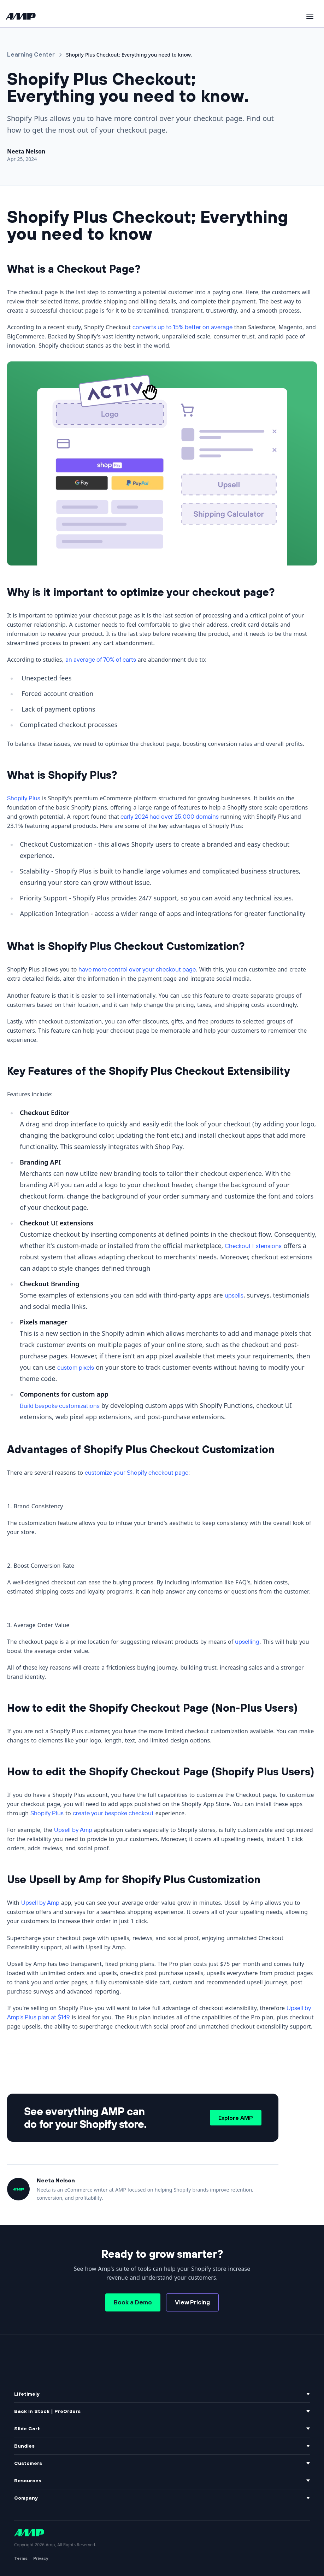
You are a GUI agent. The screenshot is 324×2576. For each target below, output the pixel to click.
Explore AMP (235, 2117)
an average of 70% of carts (100, 659)
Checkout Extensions (253, 1245)
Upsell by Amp (73, 1829)
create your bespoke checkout (113, 1813)
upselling (247, 1641)
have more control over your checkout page (137, 969)
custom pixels (75, 1367)
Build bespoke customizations (60, 1405)
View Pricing (192, 2302)
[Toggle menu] (309, 16)
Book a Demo (133, 2302)
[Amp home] (21, 16)
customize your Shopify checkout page (136, 1472)
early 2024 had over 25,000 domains (169, 816)
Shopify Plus (23, 798)
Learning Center (31, 54)
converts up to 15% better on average (182, 327)
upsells (234, 1295)
